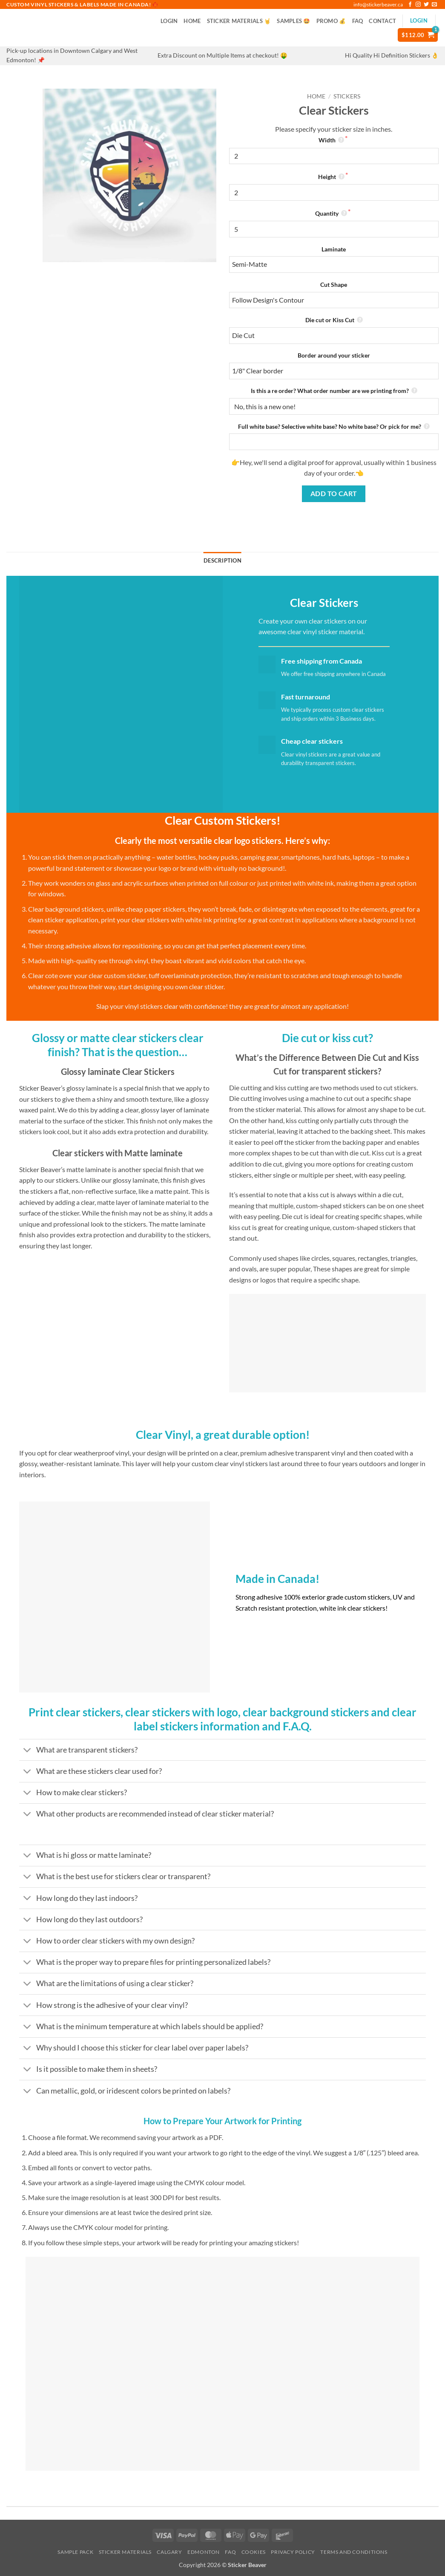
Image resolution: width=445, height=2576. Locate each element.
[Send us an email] (434, 5)
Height (331, 176)
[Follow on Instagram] (418, 5)
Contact (382, 20)
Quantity (331, 213)
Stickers (346, 96)
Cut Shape (333, 284)
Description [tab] (222, 560)
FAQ (357, 20)
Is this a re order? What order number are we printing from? (334, 390)
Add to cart (333, 493)
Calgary (169, 2552)
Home (192, 20)
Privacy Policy (293, 2552)
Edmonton (203, 2552)
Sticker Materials (125, 2552)
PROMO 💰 (331, 20)
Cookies (253, 2552)
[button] (169, 21)
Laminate (334, 249)
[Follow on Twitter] (426, 5)
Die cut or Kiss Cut (334, 319)
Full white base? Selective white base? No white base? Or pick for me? (334, 426)
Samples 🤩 (293, 20)
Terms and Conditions (353, 2552)
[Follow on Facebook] (410, 5)
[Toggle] (27, 1750)
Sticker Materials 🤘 (239, 20)
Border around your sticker (334, 355)
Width (332, 140)
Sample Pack (75, 2552)
